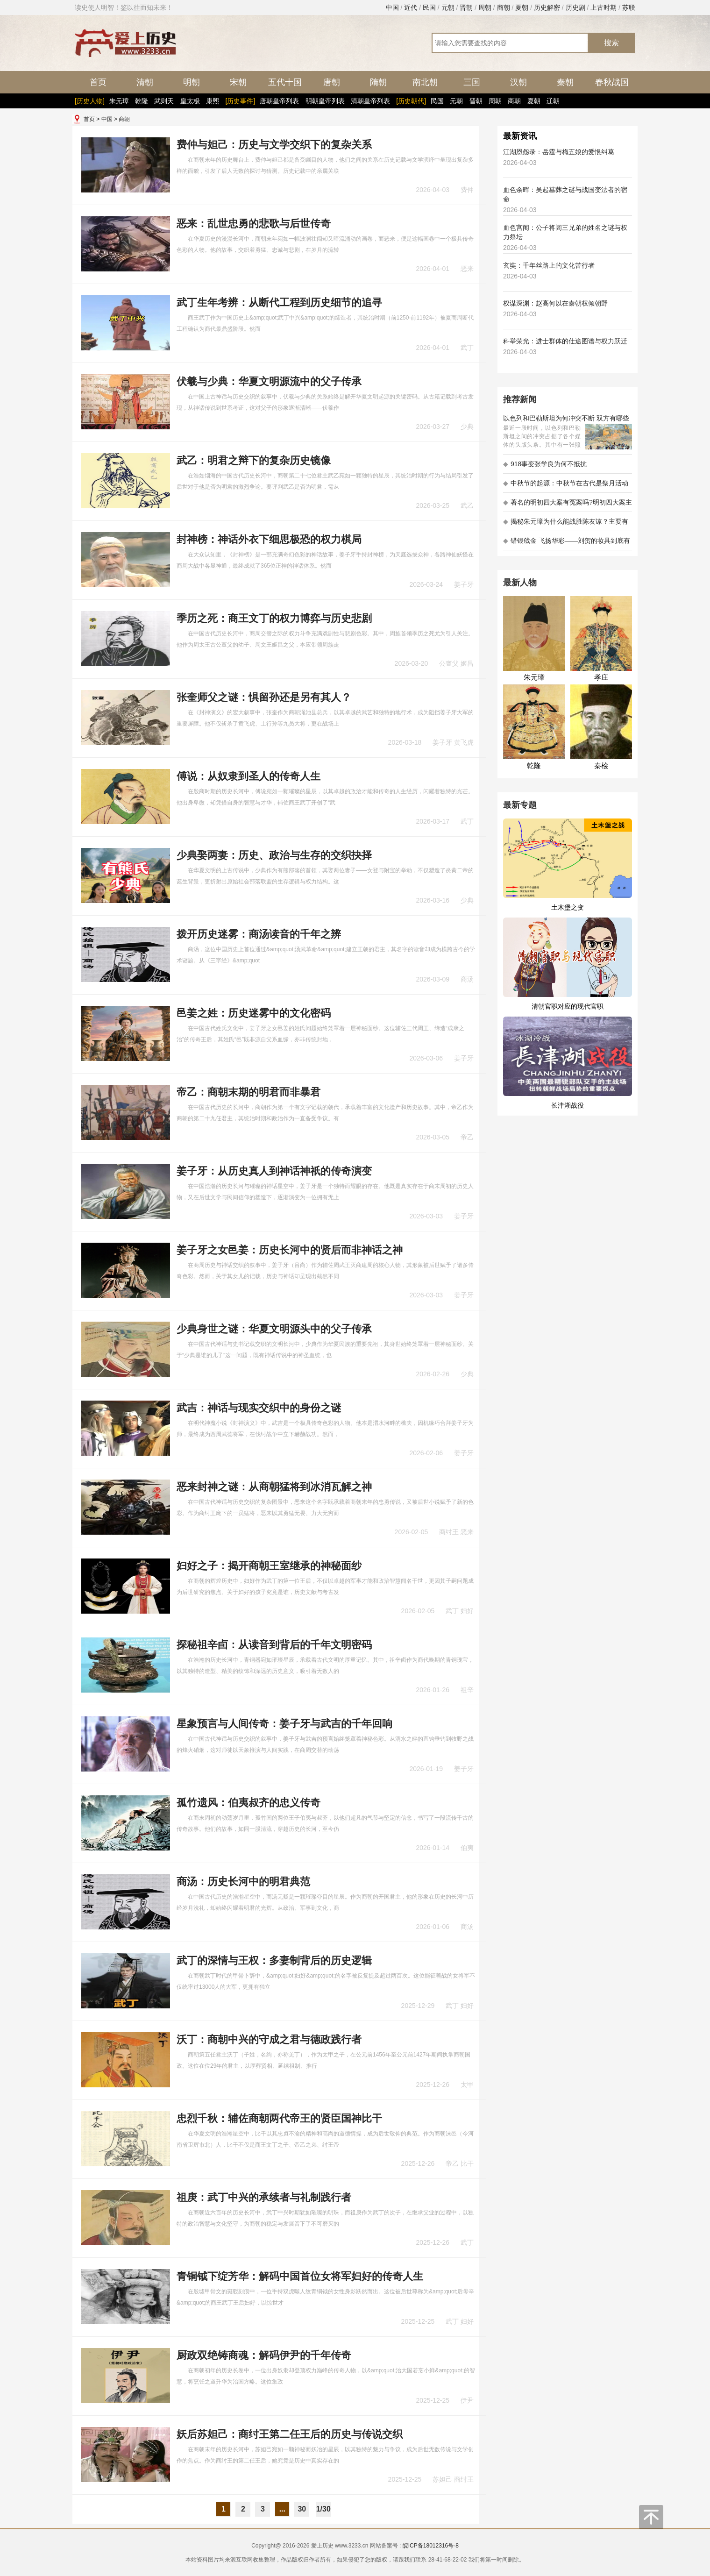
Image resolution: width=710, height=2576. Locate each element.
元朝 (447, 7)
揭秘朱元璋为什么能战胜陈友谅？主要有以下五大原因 (565, 524)
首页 (98, 82)
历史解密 (547, 7)
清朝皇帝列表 (370, 101)
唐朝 (331, 82)
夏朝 (521, 7)
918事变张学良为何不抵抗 (545, 464)
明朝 (191, 82)
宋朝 (238, 82)
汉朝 (518, 82)
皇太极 (190, 101)
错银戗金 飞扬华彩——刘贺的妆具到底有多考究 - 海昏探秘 (566, 543)
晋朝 (466, 7)
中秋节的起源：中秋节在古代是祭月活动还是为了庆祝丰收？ (565, 486)
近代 (410, 7)
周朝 (484, 7)
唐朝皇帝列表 (279, 101)
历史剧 (575, 7)
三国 (471, 82)
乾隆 (141, 101)
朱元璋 (119, 101)
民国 (429, 7)
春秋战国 (612, 82)
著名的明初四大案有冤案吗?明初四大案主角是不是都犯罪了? (567, 505)
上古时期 (603, 7)
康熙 (212, 101)
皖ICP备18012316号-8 (431, 2545)
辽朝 (553, 101)
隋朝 (378, 82)
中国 (392, 7)
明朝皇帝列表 (325, 101)
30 (302, 2509)
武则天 (164, 101)
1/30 (323, 2509)
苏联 (628, 7)
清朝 (144, 82)
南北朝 (425, 82)
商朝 (503, 7)
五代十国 (285, 82)
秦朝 (565, 82)
